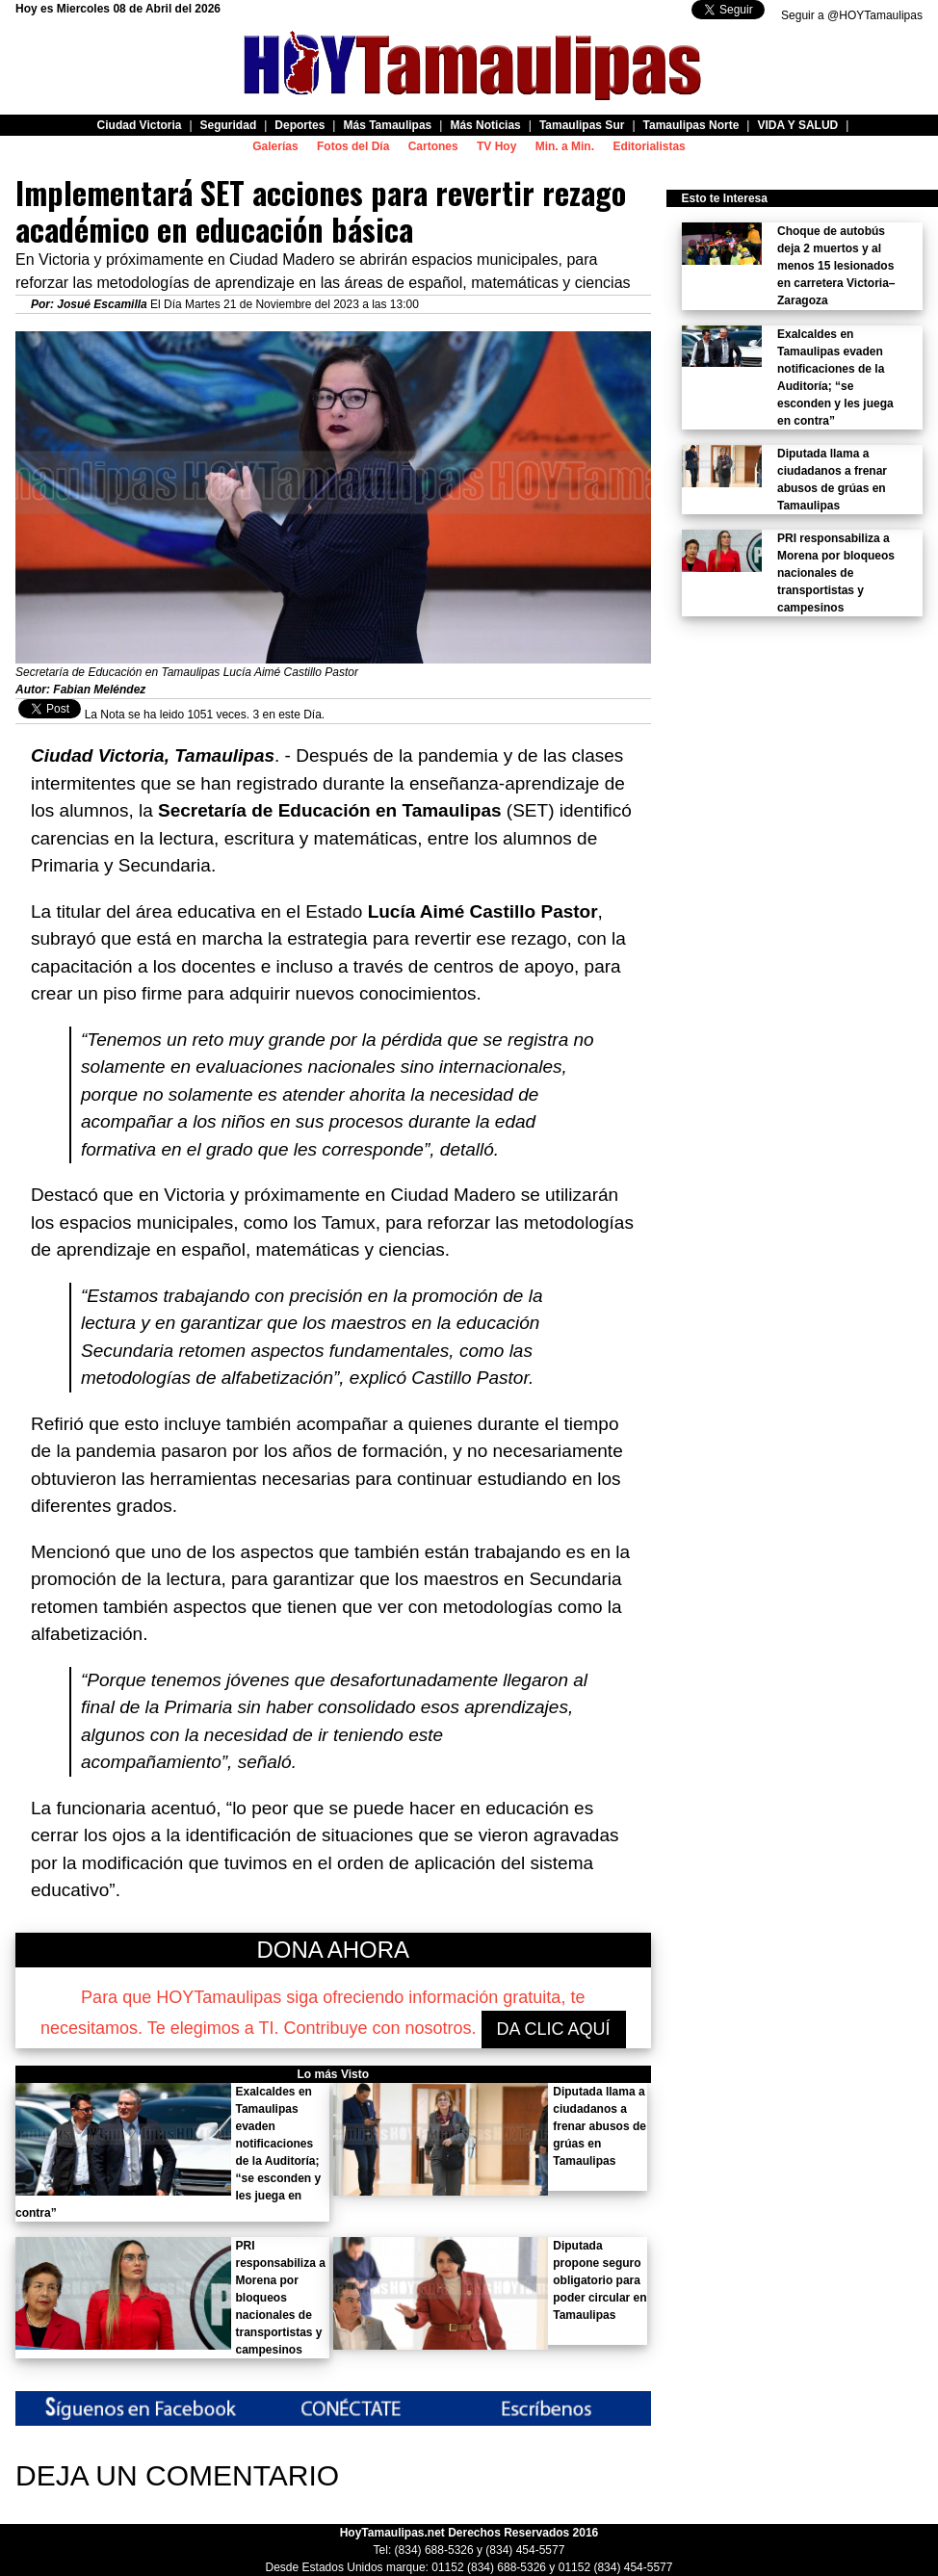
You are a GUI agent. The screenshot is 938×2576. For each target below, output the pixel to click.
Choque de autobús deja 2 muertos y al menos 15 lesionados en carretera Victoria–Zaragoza (836, 265)
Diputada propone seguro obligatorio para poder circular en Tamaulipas (599, 2280)
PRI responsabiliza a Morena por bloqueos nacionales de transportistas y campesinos (281, 2297)
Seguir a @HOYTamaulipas (852, 15)
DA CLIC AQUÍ (554, 2029)
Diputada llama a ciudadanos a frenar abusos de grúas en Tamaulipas (599, 2126)
